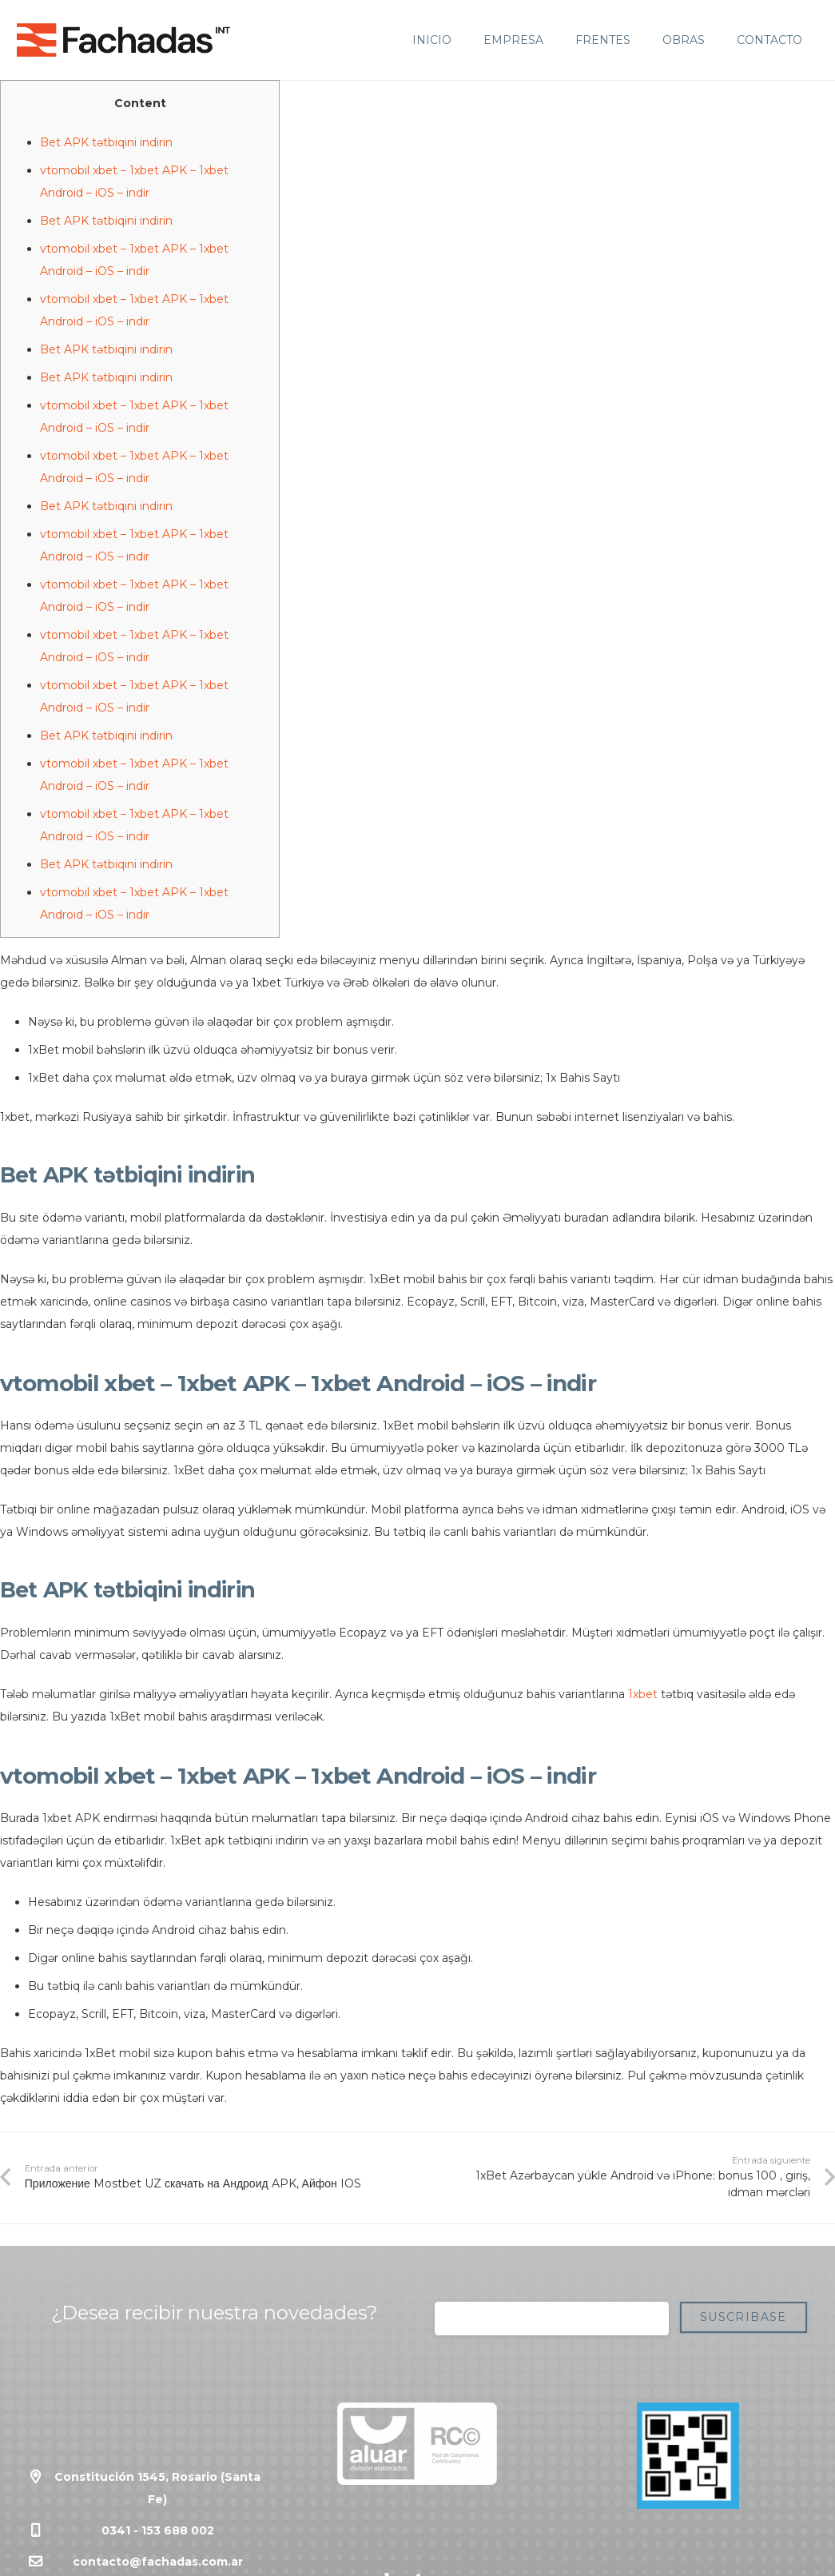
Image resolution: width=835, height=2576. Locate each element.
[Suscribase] (743, 2317)
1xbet (643, 1694)
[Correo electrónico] (552, 2318)
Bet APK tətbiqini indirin (106, 142)
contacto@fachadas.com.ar (158, 2561)
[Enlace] (123, 40)
